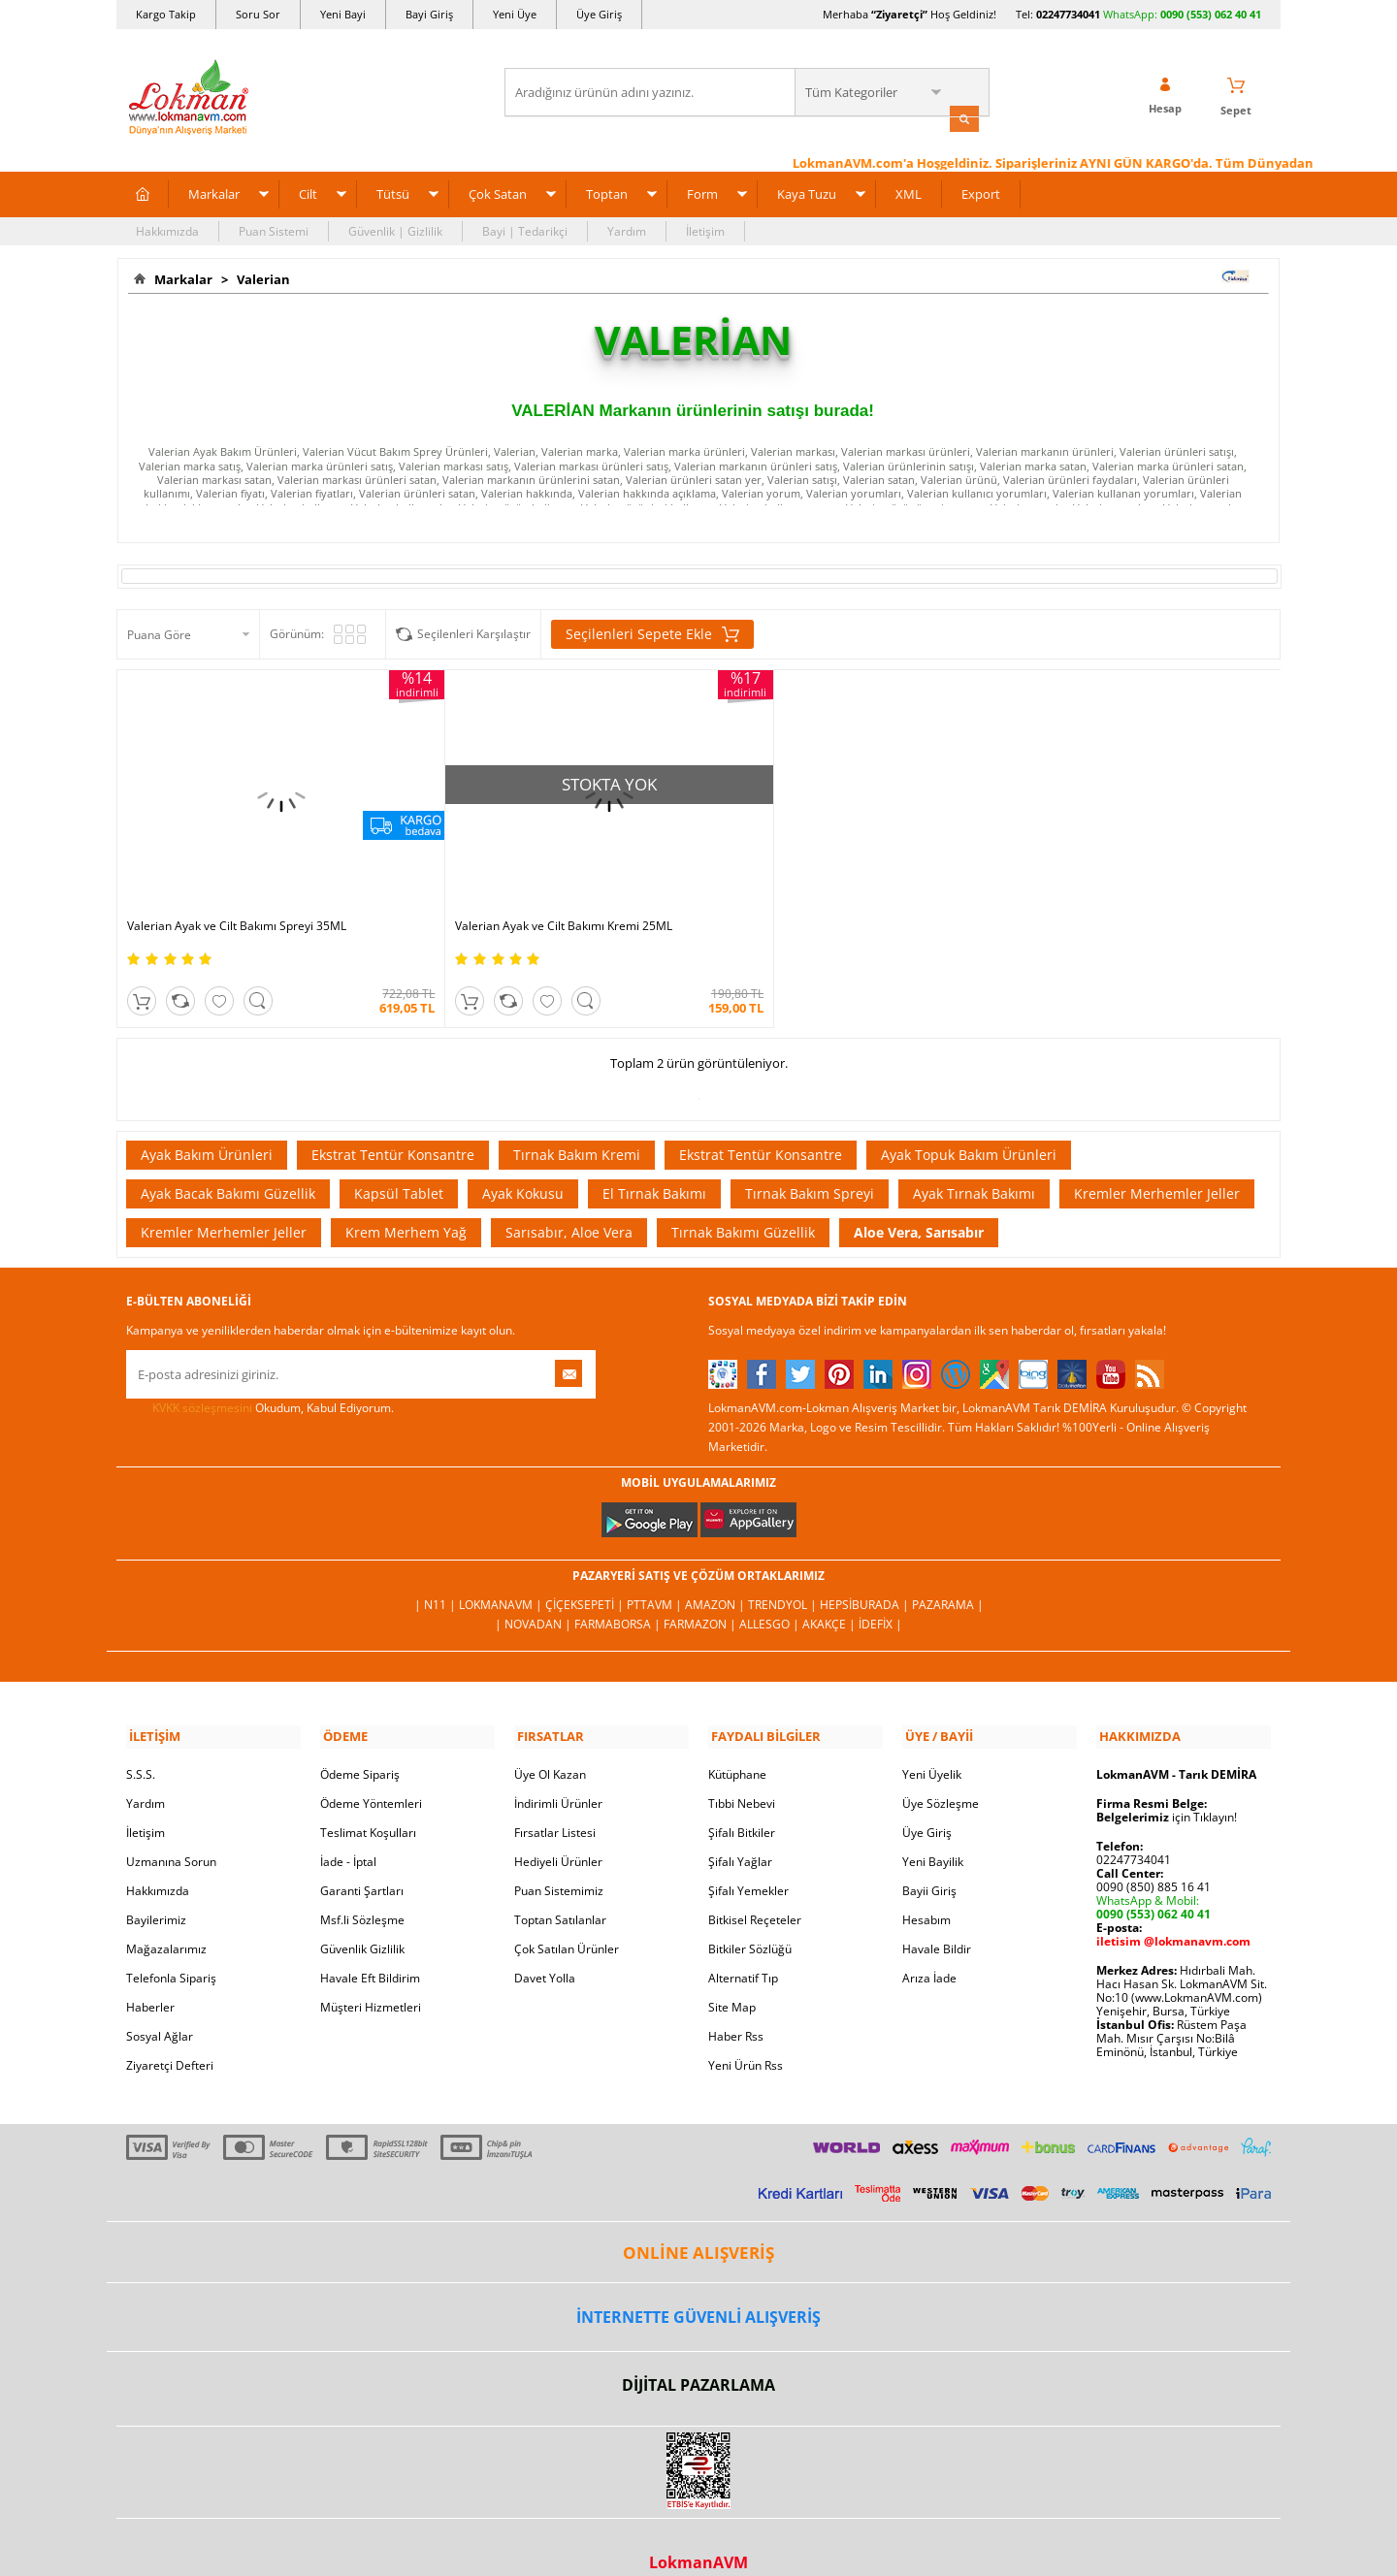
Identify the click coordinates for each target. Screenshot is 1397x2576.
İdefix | (880, 1596)
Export (980, 192)
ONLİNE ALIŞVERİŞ (698, 2221)
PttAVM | (656, 1576)
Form (702, 192)
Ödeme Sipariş (360, 1743)
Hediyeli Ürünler (558, 1830)
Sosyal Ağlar (159, 2005)
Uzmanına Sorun (171, 1830)
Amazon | (716, 1576)
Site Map (732, 1976)
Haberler (150, 1976)
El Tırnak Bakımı (654, 1165)
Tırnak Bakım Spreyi (809, 1165)
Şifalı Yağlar (740, 1830)
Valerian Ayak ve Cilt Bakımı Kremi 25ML (526, 898)
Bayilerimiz (156, 1889)
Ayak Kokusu (523, 1165)
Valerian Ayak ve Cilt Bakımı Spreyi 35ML (236, 898)
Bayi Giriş (429, 14)
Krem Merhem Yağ (406, 1204)
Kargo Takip (166, 14)
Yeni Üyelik (931, 1743)
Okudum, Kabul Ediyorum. (260, 1380)
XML (908, 192)
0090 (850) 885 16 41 (1153, 1856)
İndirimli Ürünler (558, 1772)
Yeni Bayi (343, 14)
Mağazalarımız (166, 1918)
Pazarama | (948, 1576)
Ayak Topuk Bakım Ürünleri (968, 1126)
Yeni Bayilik (932, 1830)
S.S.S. (140, 1743)
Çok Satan (498, 192)
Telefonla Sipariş (171, 1947)
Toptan (607, 192)
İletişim (705, 229)
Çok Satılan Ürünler (566, 1918)
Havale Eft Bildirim (370, 1947)
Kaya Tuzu (806, 192)
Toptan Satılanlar (560, 1889)
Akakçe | (830, 1596)
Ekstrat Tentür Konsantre (392, 1126)
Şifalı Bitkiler (741, 1801)
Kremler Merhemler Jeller (1157, 1165)
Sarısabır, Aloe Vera (569, 1204)
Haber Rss (735, 2005)
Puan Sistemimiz (558, 1860)
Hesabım (926, 1889)
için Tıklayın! (1166, 1786)
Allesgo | (770, 1596)
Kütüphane (737, 1743)
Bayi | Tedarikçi (525, 229)
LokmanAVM (698, 2532)
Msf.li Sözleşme (362, 1889)
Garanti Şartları (362, 1860)
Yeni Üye (514, 14)
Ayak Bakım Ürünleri (207, 1126)
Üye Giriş (599, 14)
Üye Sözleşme (940, 1772)
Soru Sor (258, 14)
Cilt (308, 192)
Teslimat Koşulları (368, 1801)
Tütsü (392, 192)
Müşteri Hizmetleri (370, 1976)
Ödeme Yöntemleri (371, 1772)
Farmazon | (701, 1596)
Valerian (260, 277)
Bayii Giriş (929, 1860)
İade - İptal (348, 1830)
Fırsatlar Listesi (555, 1801)
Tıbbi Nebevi (741, 1772)
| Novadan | (534, 1596)
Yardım (626, 229)
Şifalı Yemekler (748, 1860)
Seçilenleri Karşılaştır (474, 633)
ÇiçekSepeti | (586, 1576)
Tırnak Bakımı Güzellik (743, 1204)
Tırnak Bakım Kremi (576, 1126)
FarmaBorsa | (619, 1596)
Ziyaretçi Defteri (169, 2034)
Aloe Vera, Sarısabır (919, 1204)
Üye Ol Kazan (550, 1743)
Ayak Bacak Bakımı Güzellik (228, 1165)
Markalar (214, 192)
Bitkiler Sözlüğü (750, 1918)
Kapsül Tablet (398, 1165)
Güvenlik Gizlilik (362, 1918)
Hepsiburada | (866, 1576)
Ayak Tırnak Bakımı (974, 1165)
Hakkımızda (167, 229)
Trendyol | (784, 1576)
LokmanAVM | (502, 1576)
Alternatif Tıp (743, 1947)
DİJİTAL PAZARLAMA (698, 2355)
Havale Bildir (936, 1918)
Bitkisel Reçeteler (754, 1889)
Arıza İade (929, 1947)
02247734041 (1068, 14)
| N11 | (436, 1576)
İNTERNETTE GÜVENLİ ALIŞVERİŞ (698, 2287)
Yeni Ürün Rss (745, 2034)
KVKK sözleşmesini (202, 1379)
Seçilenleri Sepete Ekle (652, 633)
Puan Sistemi (274, 229)
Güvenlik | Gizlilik (395, 229)
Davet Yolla (544, 1947)
